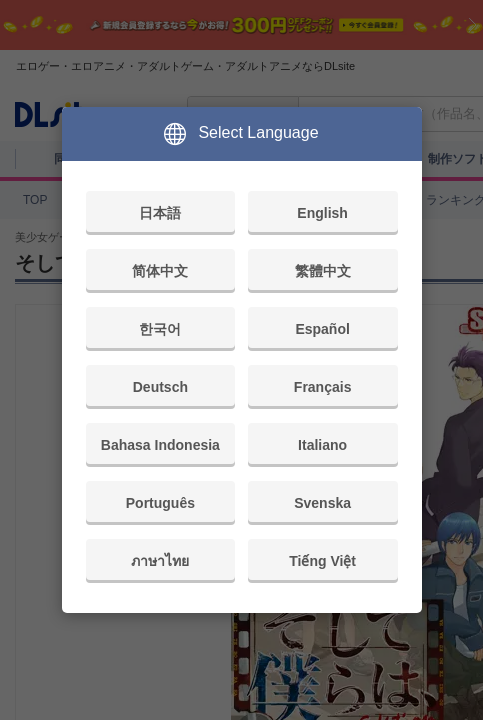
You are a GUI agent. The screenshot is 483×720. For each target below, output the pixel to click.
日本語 (160, 213)
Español (322, 329)
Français (323, 387)
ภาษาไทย (160, 561)
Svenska (322, 503)
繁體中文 (323, 271)
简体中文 (160, 271)
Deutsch (160, 387)
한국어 (160, 329)
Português (160, 503)
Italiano (322, 445)
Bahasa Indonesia (160, 445)
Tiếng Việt (322, 561)
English (322, 213)
